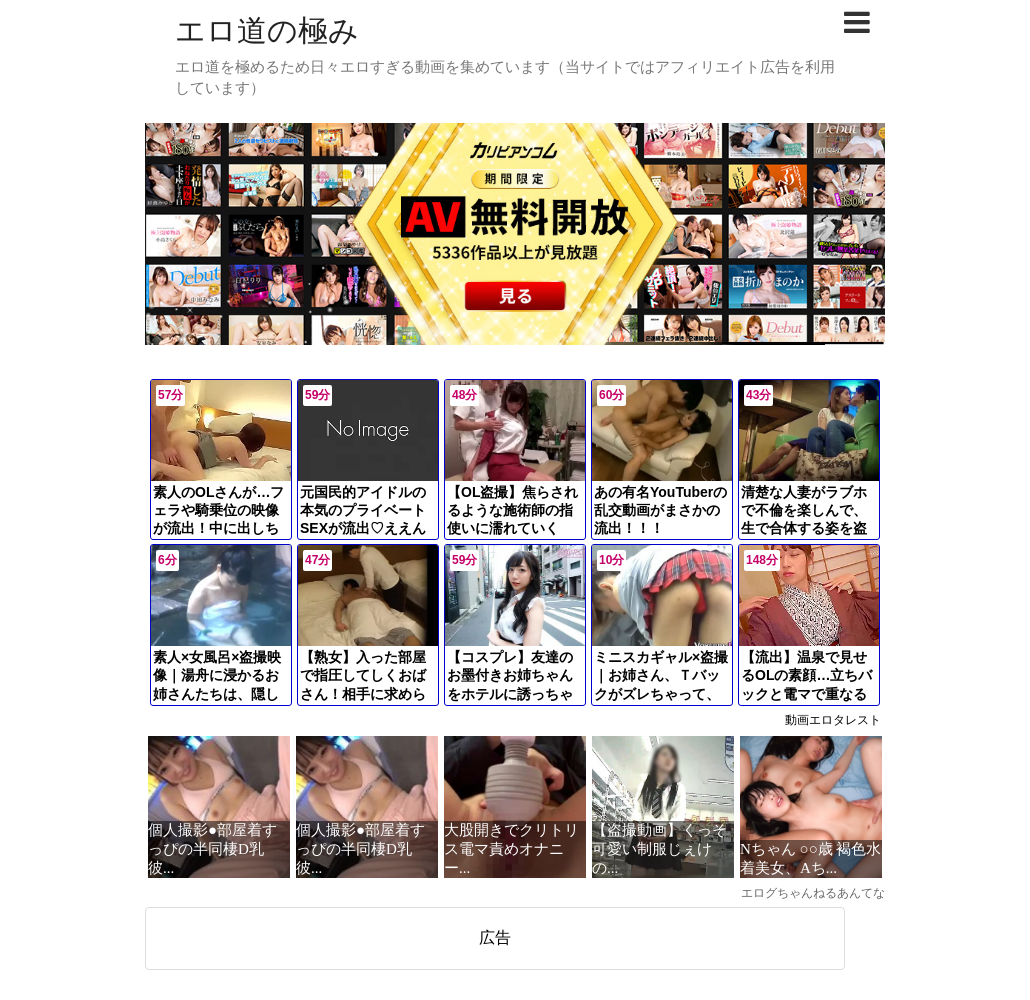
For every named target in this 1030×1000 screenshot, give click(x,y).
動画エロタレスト (833, 720)
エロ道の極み (267, 30)
